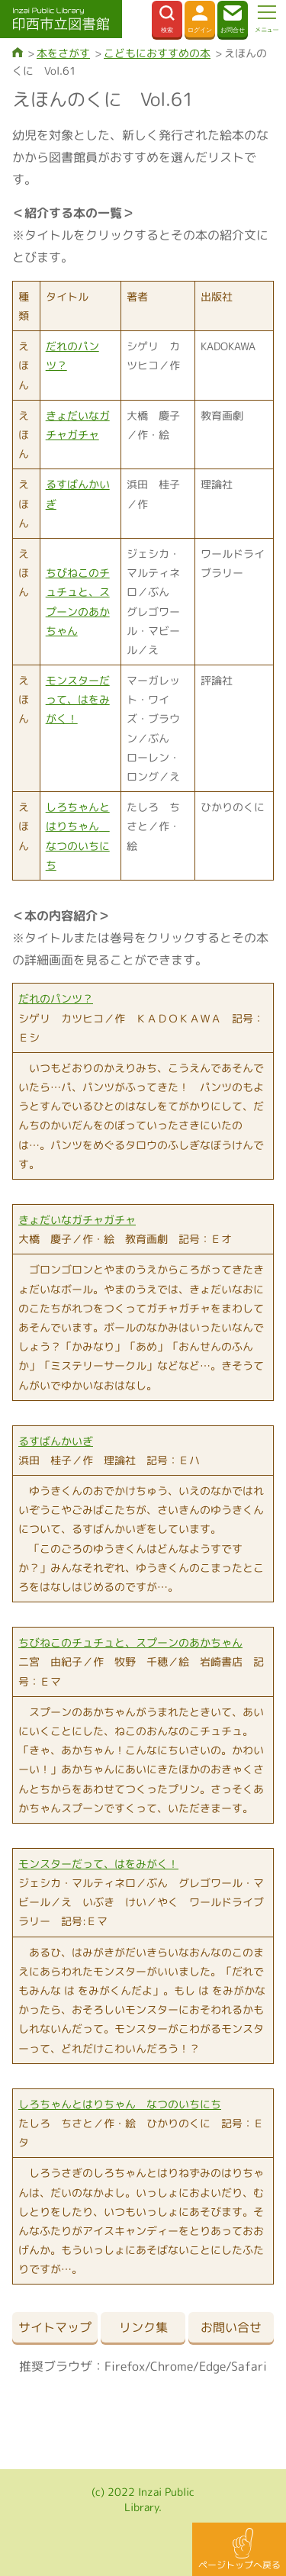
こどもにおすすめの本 (157, 53)
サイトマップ (55, 2327)
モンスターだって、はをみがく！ (78, 699)
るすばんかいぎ (55, 1441)
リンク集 (143, 2327)
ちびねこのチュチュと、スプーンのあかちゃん (130, 1642)
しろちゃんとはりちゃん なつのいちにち (119, 2104)
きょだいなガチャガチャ (77, 1219)
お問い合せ (231, 2327)
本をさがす (63, 53)
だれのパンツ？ (55, 998)
